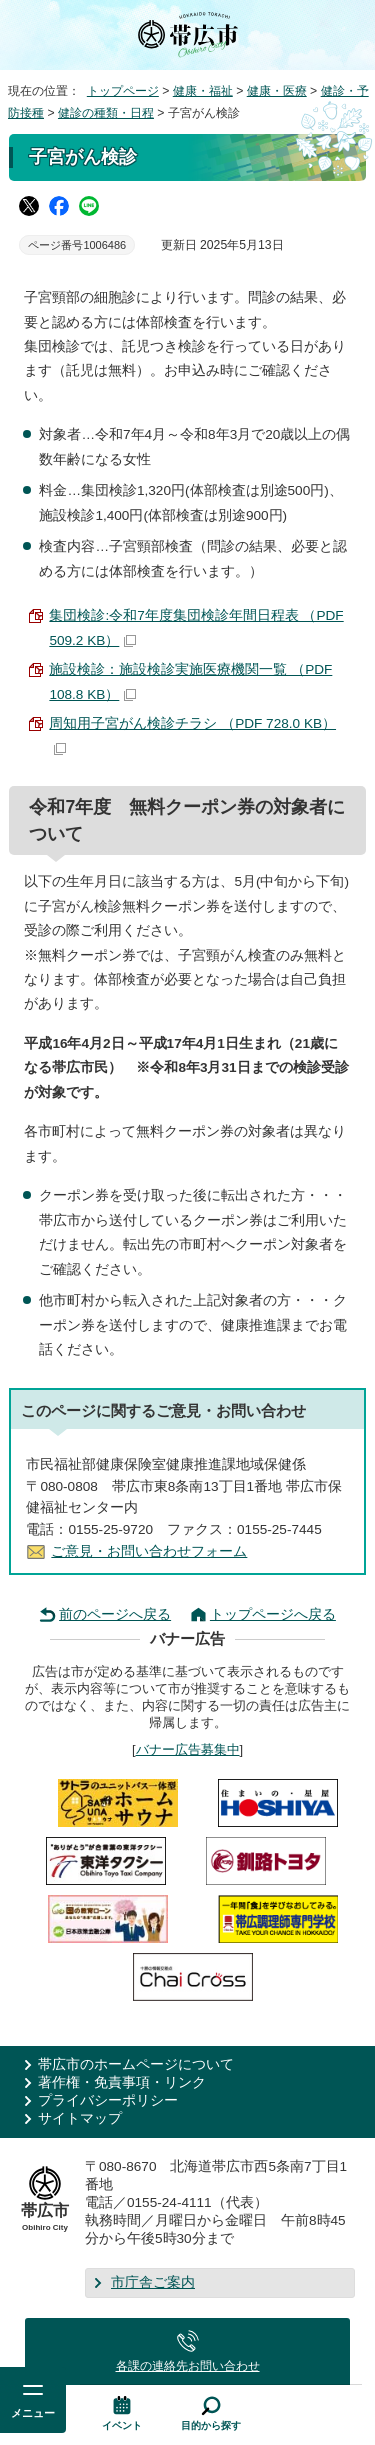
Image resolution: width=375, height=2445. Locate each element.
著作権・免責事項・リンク (122, 2082)
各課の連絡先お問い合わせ (188, 2366)
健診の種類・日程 (106, 113)
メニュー (33, 2413)
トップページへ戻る (273, 1614)
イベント (122, 2425)
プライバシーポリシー (108, 2100)
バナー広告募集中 (188, 1749)
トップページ (123, 91)
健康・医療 (277, 91)
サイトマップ (80, 2118)
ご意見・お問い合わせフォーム (149, 1551)
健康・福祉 (203, 91)
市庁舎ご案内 (153, 2282)
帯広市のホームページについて (136, 2064)
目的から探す (211, 2425)
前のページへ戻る (115, 1614)
